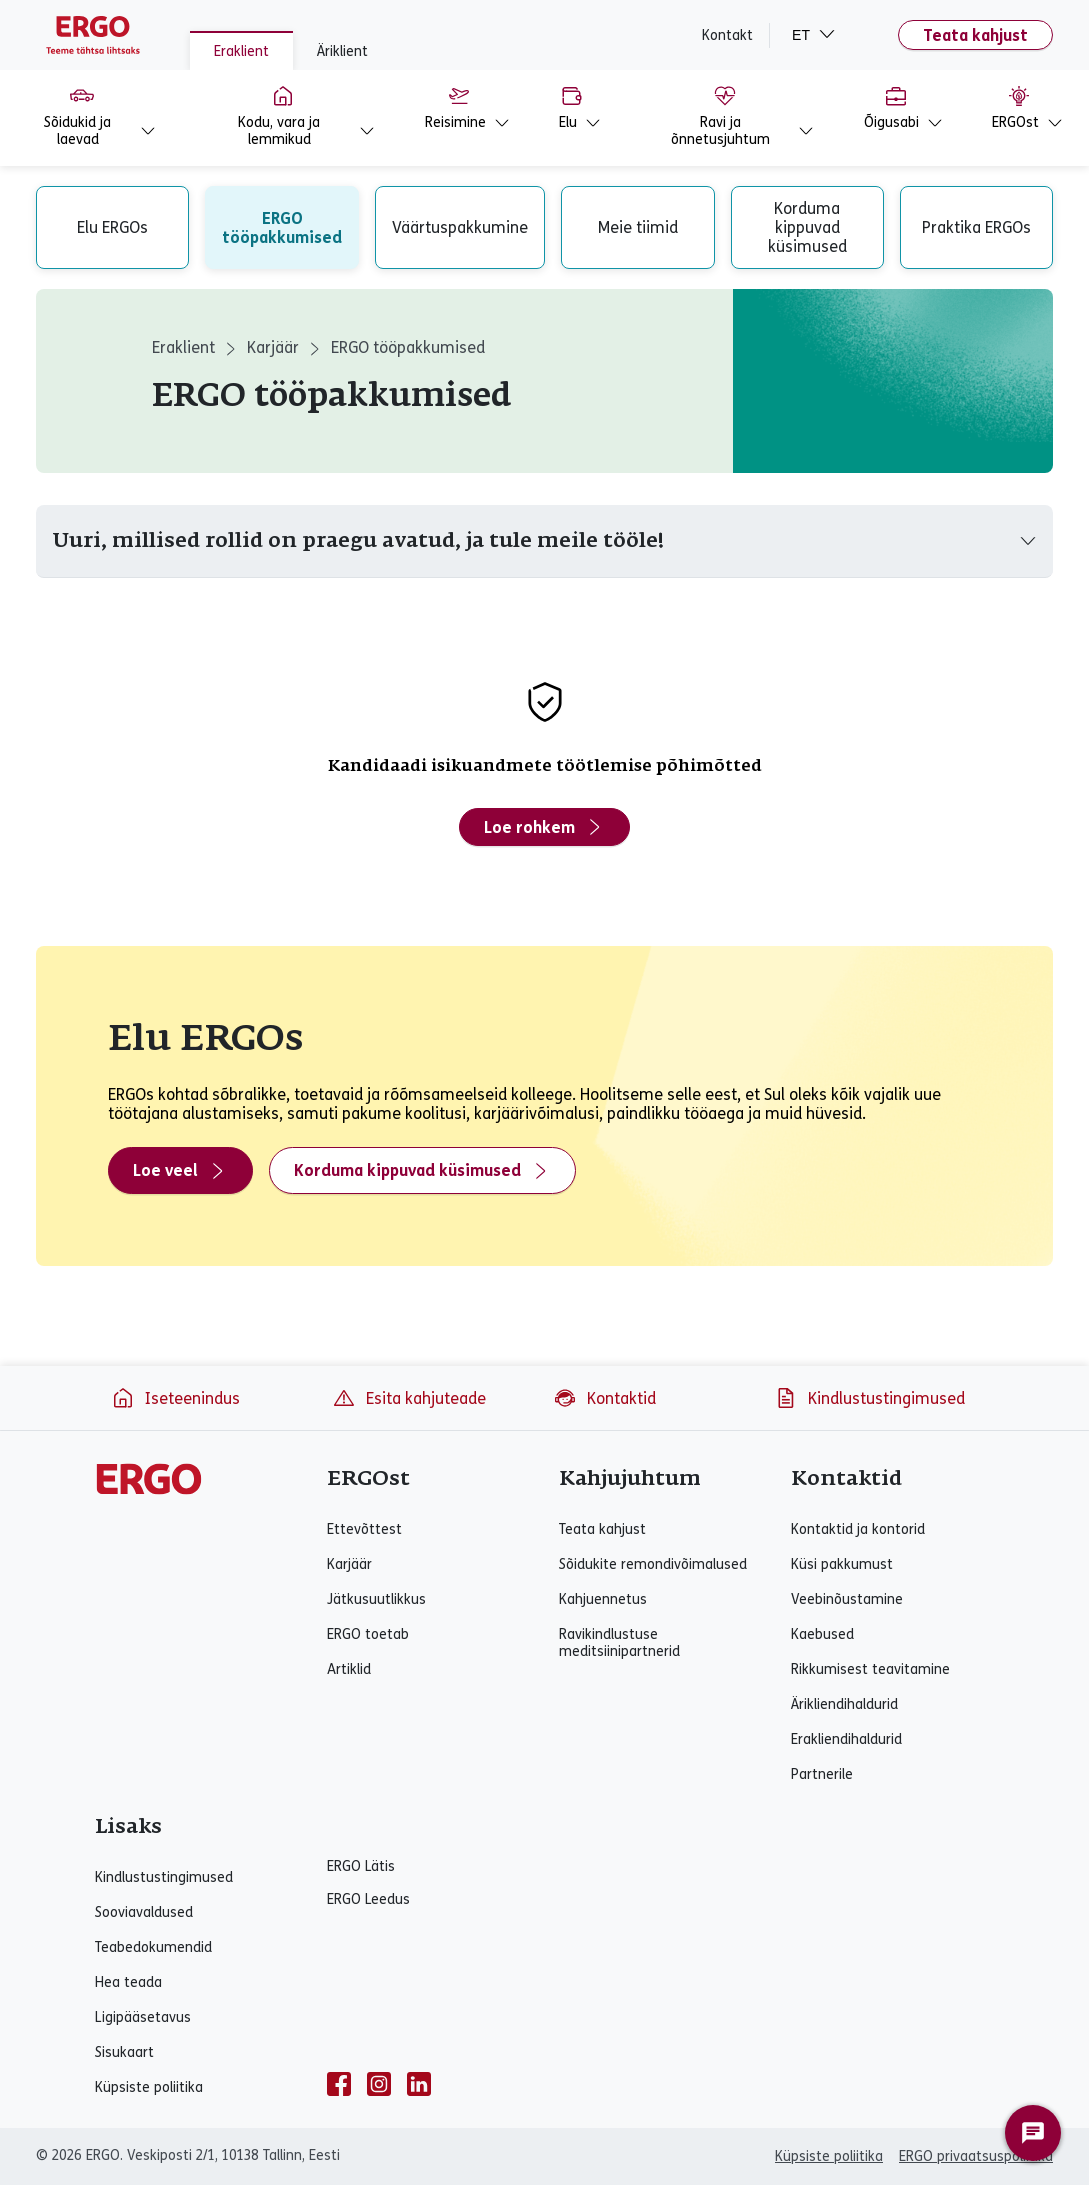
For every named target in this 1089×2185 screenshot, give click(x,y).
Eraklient (241, 51)
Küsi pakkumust (842, 1564)
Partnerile (822, 1774)
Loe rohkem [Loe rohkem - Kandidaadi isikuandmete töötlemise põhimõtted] (544, 827)
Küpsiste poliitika (149, 2087)
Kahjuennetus (603, 1599)
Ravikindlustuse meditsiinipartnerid (619, 1643)
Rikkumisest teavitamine (870, 1669)
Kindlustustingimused (869, 1398)
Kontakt (727, 35)
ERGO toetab (368, 1634)
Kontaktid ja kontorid (858, 1529)
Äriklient (342, 51)
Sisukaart (124, 2052)
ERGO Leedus (368, 1899)
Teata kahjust (975, 35)
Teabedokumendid (153, 1947)
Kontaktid (604, 1398)
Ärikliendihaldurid (844, 1704)
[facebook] (339, 2084)
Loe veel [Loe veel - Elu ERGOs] (180, 1171)
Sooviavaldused (144, 1912)
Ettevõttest (364, 1529)
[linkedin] (419, 2084)
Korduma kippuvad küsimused (422, 1171)
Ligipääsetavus (143, 2017)
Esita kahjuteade (409, 1398)
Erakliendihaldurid (846, 1739)
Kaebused (822, 1634)
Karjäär (273, 347)
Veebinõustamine (847, 1599)
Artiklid (349, 1669)
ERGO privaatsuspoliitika (976, 2156)
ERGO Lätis (361, 1866)
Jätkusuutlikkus (376, 1599)
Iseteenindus (175, 1398)
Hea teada (128, 1982)
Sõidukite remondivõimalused (653, 1564)
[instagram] (379, 2084)
